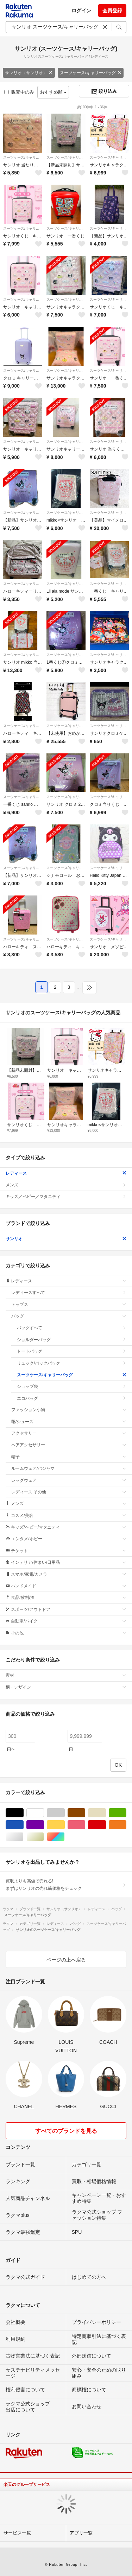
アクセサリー (68, 1433)
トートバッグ (71, 1351)
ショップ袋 (71, 1386)
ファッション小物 (68, 1409)
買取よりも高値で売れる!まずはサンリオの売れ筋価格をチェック (66, 1884)
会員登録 (112, 10)
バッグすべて (71, 1327)
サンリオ (66, 1238)
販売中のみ (19, 92)
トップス (68, 1304)
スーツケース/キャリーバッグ (90, 72)
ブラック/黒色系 (23, 1813)
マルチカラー (64, 1836)
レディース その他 (68, 1492)
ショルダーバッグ (71, 1339)
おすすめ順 (53, 92)
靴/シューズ (68, 1421)
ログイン (81, 10)
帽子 (68, 1456)
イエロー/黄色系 (64, 1825)
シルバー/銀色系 (23, 1836)
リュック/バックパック (71, 1363)
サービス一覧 (17, 2533)
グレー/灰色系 (64, 1813)
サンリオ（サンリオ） (29, 72)
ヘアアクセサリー (68, 1444)
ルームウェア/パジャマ (68, 1468)
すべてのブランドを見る (66, 2131)
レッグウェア (68, 1480)
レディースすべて (68, 1292)
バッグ (68, 1316)
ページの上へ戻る (66, 1960)
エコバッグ (71, 1398)
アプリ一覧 (81, 2533)
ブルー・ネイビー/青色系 (23, 1825)
